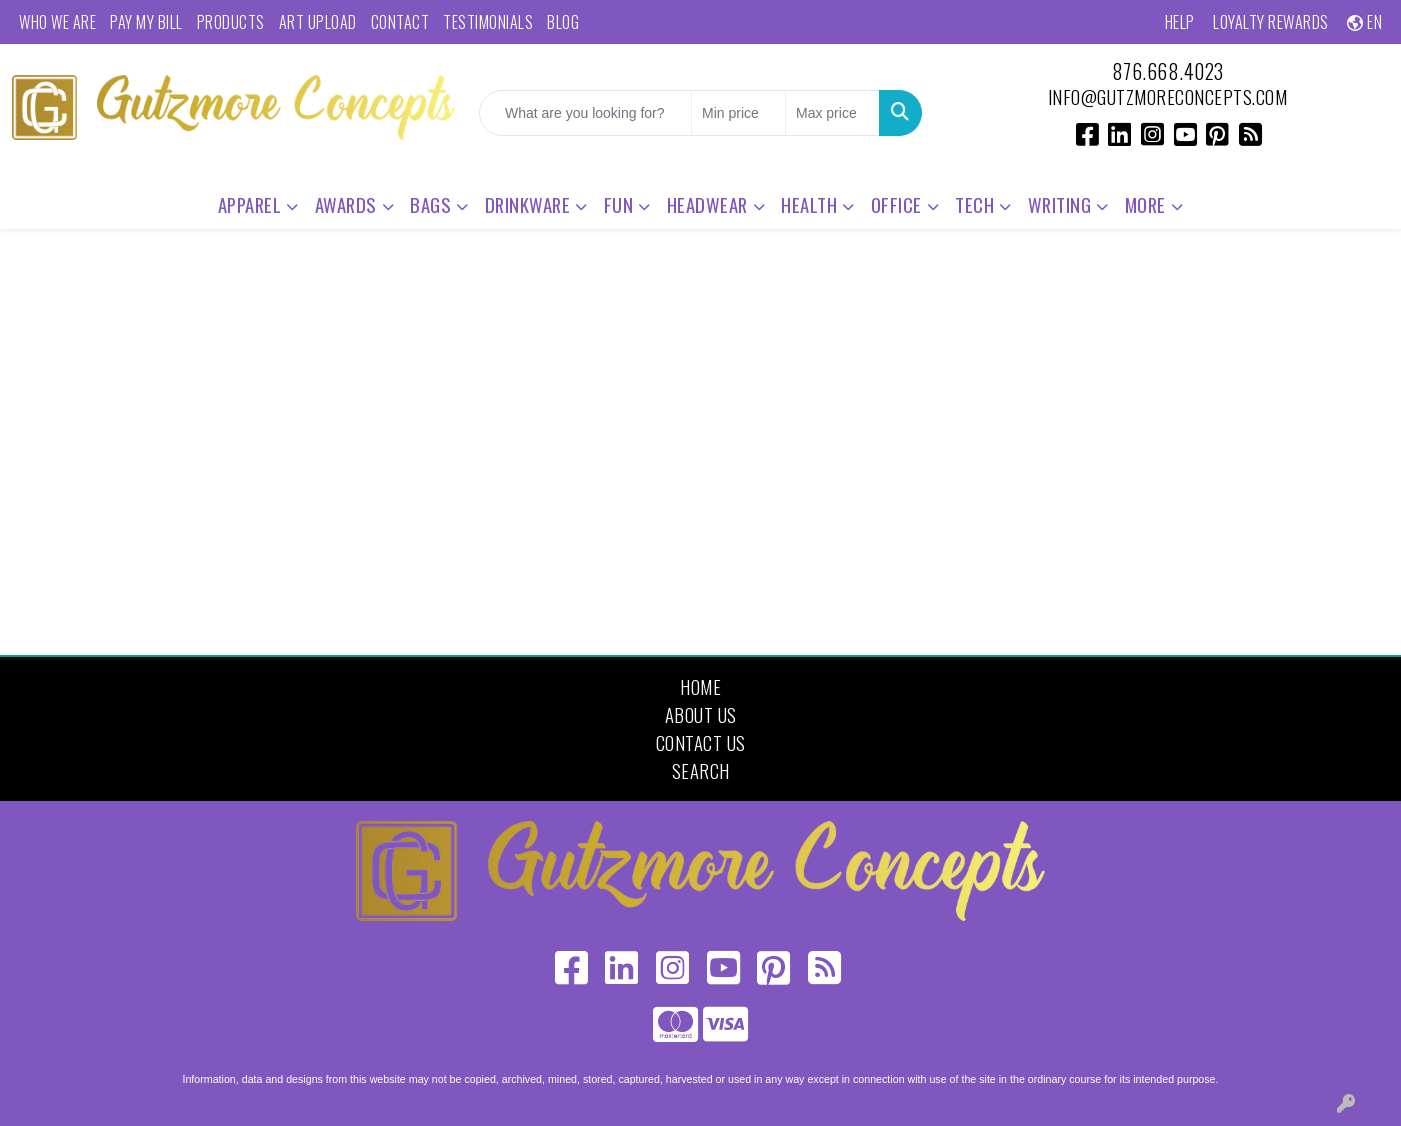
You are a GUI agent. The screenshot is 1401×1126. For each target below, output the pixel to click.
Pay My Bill (146, 22)
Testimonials (488, 22)
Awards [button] (346, 204)
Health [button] (809, 204)
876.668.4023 (1168, 71)
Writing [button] (1060, 204)
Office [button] (896, 204)
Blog (563, 22)
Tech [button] (974, 204)
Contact (400, 22)
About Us (701, 714)
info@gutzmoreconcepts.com (1168, 96)
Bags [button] (430, 204)
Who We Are (57, 22)
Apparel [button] (250, 204)
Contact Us (701, 742)
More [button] (1145, 204)
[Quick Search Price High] (832, 113)
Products (231, 22)
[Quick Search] (585, 113)
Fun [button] (619, 204)
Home (700, 686)
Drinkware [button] (528, 204)
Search (701, 770)
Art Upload (318, 22)
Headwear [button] (707, 204)
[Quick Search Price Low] (738, 113)
